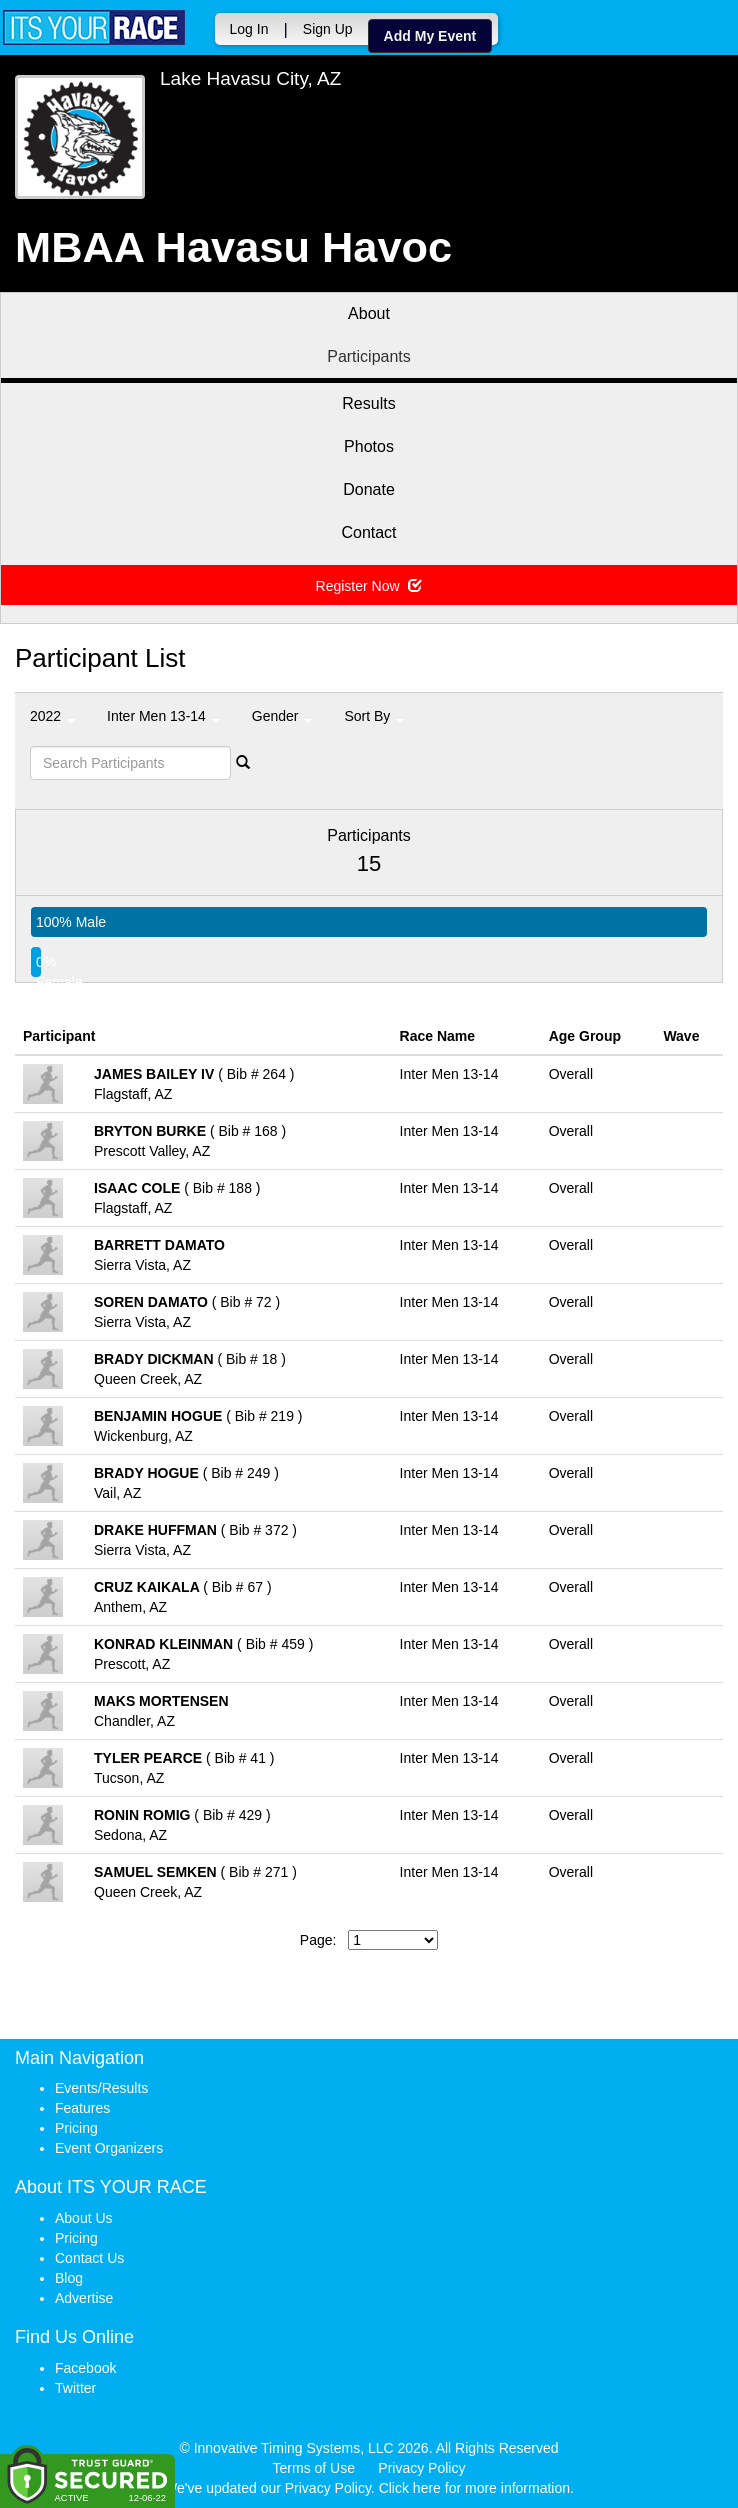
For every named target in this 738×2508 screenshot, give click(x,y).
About (369, 313)
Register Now (369, 586)
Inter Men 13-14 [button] (163, 716)
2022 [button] (52, 716)
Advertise (84, 2298)
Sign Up (325, 29)
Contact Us (89, 2258)
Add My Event (427, 36)
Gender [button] (282, 716)
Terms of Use (314, 2468)
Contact (368, 532)
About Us (84, 2218)
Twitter (75, 2388)
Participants (369, 356)
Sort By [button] (374, 716)
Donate (369, 489)
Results (368, 403)
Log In (246, 29)
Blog (69, 2278)
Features (82, 2108)
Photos (369, 446)
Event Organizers (109, 2148)
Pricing (76, 2128)
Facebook (85, 2368)
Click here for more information (474, 2488)
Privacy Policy (421, 2468)
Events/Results (101, 2088)
